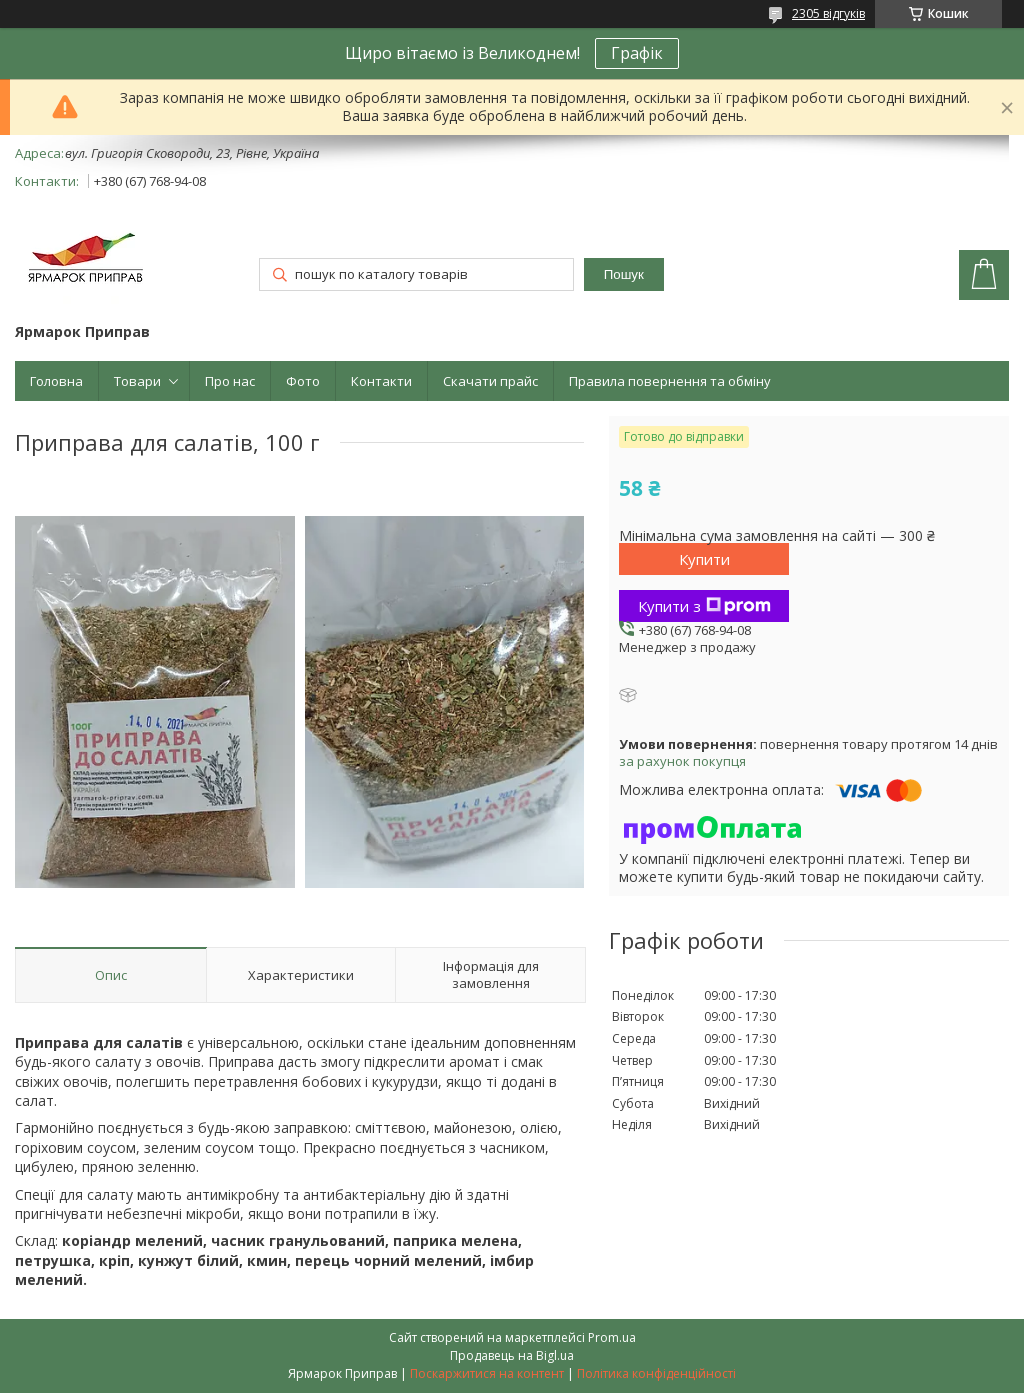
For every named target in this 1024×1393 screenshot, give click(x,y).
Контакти (381, 381)
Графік (637, 53)
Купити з (704, 606)
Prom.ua (612, 1337)
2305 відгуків (828, 13)
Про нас (230, 381)
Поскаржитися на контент (487, 1373)
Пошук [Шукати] (624, 274)
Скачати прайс (490, 381)
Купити (704, 559)
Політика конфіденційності (656, 1373)
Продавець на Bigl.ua (512, 1355)
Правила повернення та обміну (670, 381)
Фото (303, 381)
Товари (137, 381)
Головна (56, 381)
